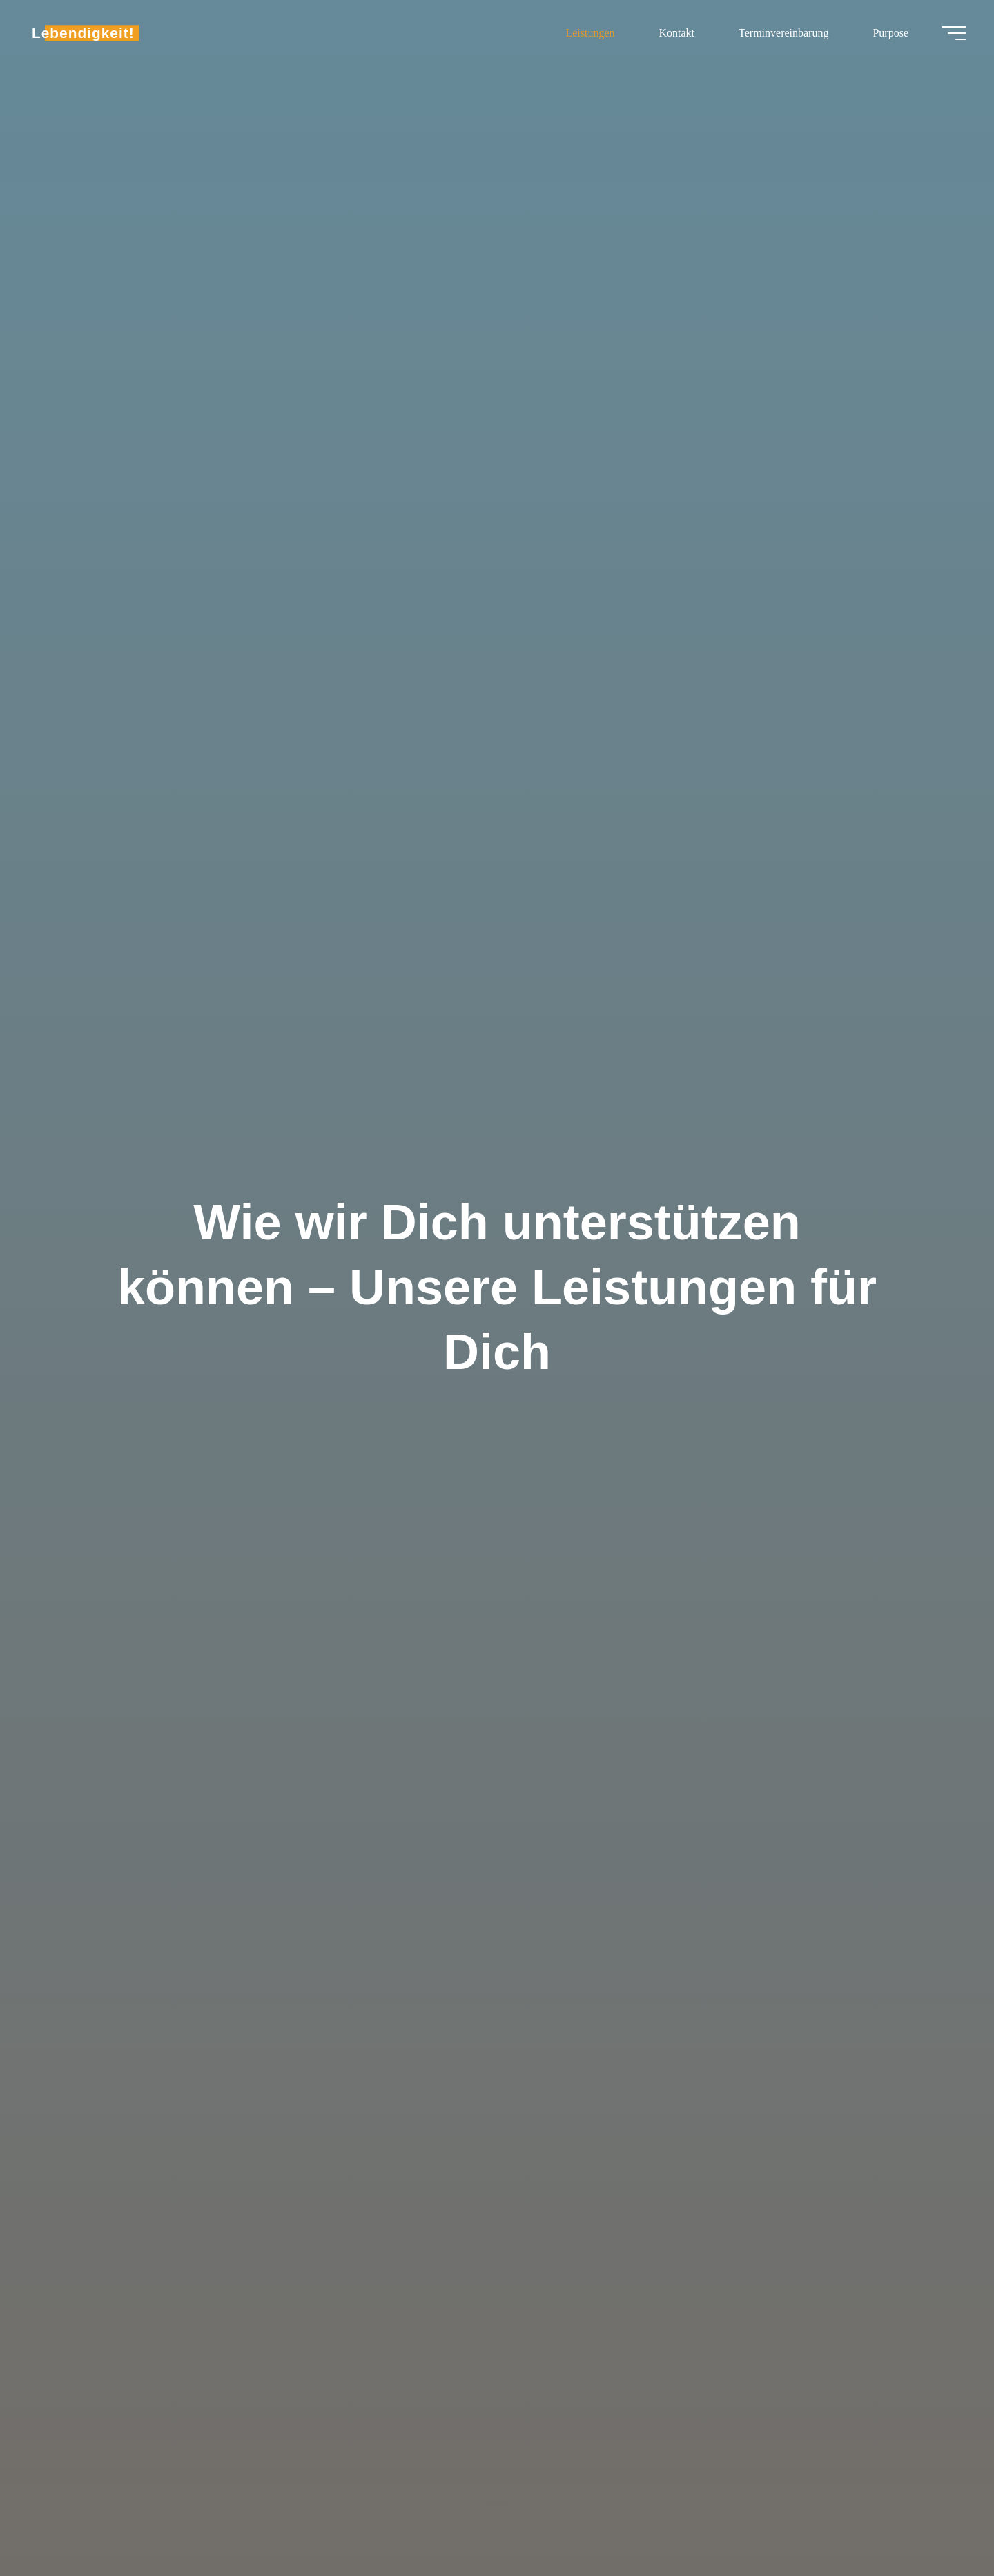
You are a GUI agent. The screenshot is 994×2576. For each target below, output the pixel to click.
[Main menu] (954, 33)
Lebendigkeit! (83, 33)
